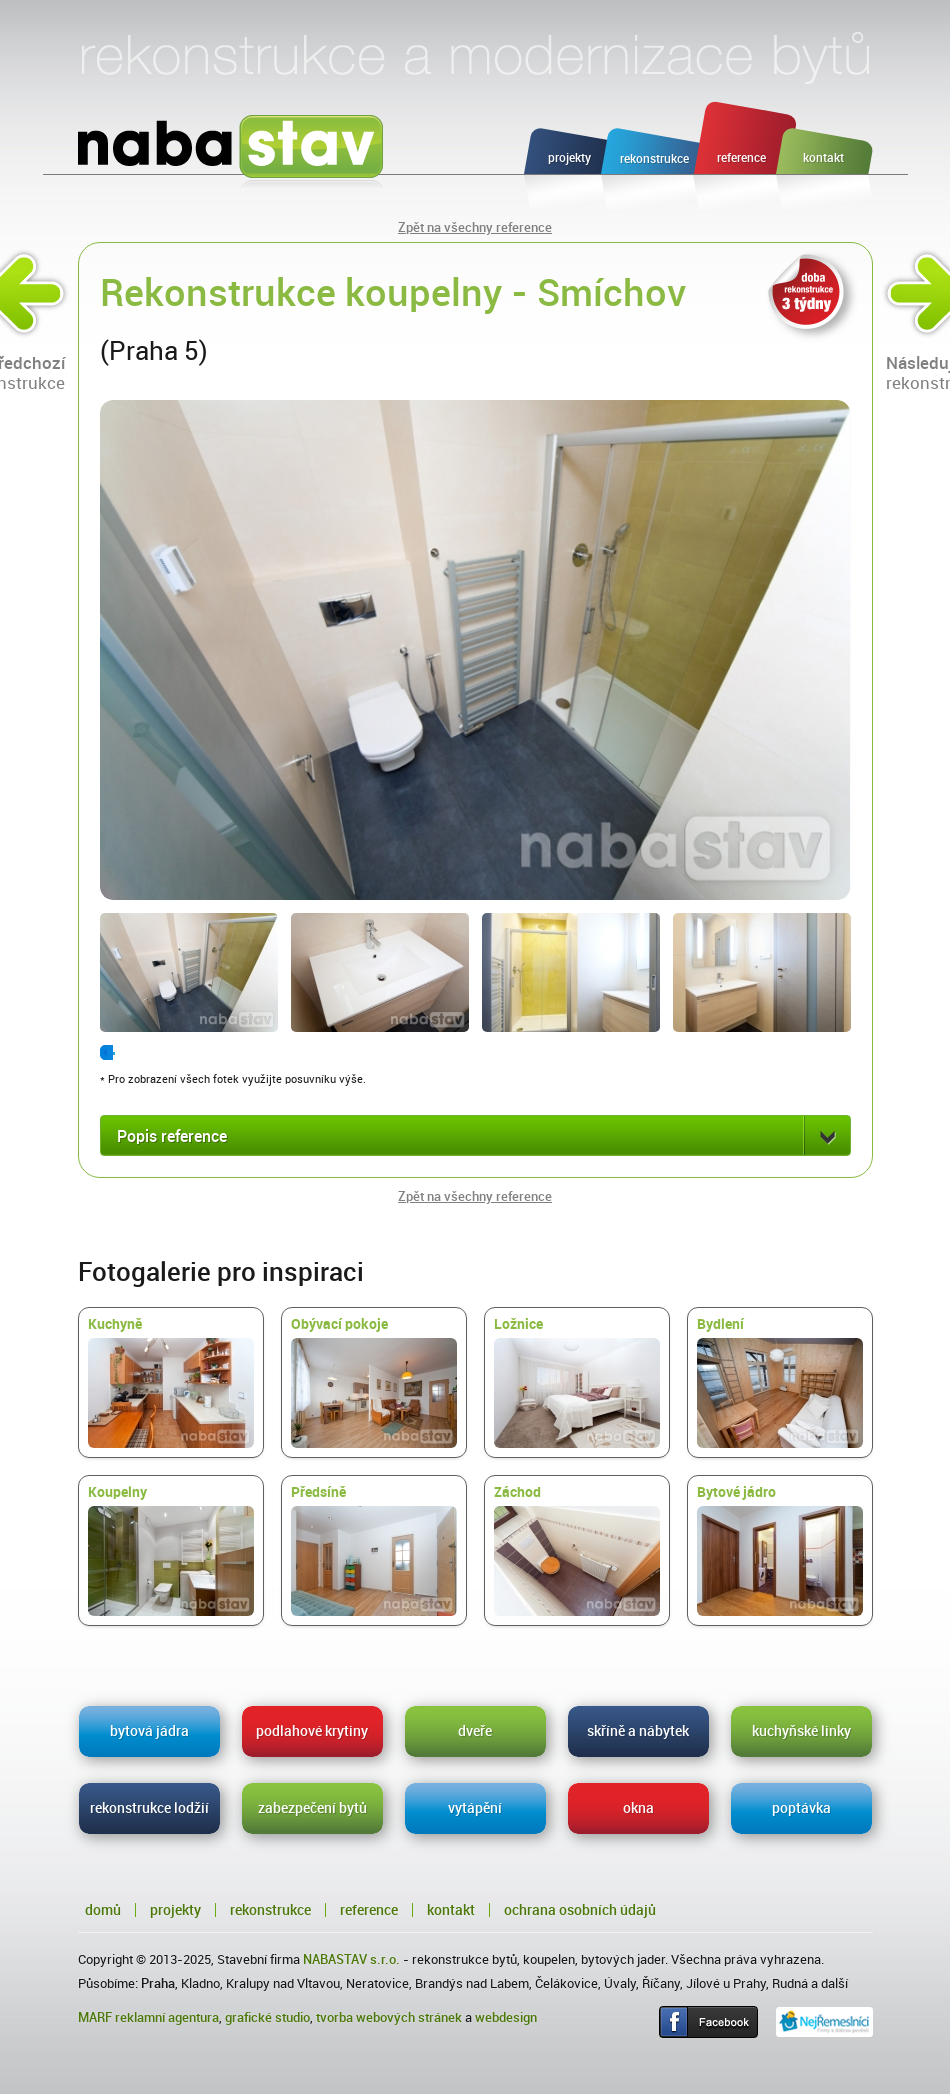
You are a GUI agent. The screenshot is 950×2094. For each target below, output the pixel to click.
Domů (103, 1910)
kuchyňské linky (801, 1731)
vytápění (475, 1808)
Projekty (175, 1910)
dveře (475, 1731)
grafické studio (267, 2017)
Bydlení (780, 1382)
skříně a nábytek (638, 1731)
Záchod (577, 1550)
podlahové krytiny (312, 1731)
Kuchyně (171, 1382)
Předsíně (374, 1550)
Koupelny (171, 1550)
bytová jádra (149, 1731)
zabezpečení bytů (312, 1808)
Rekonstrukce (270, 1910)
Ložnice (577, 1382)
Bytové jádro (780, 1550)
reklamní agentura (167, 2017)
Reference (369, 1910)
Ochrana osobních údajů (580, 1910)
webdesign (506, 2017)
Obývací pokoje (374, 1382)
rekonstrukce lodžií (149, 1808)
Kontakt (451, 1910)
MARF (95, 2017)
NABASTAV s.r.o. (351, 1959)
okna (638, 1808)
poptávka (801, 1808)
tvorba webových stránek (389, 2017)
